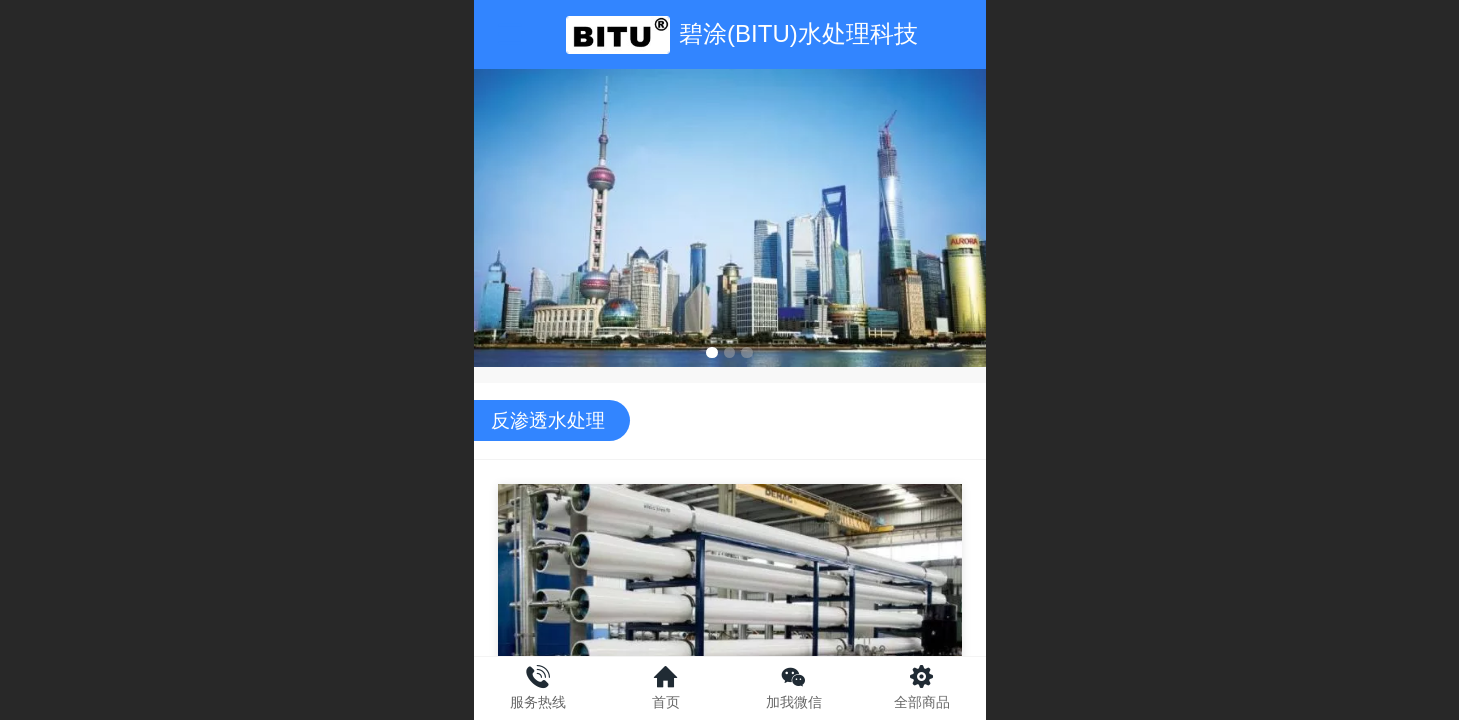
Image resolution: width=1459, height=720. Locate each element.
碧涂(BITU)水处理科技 (798, 33)
